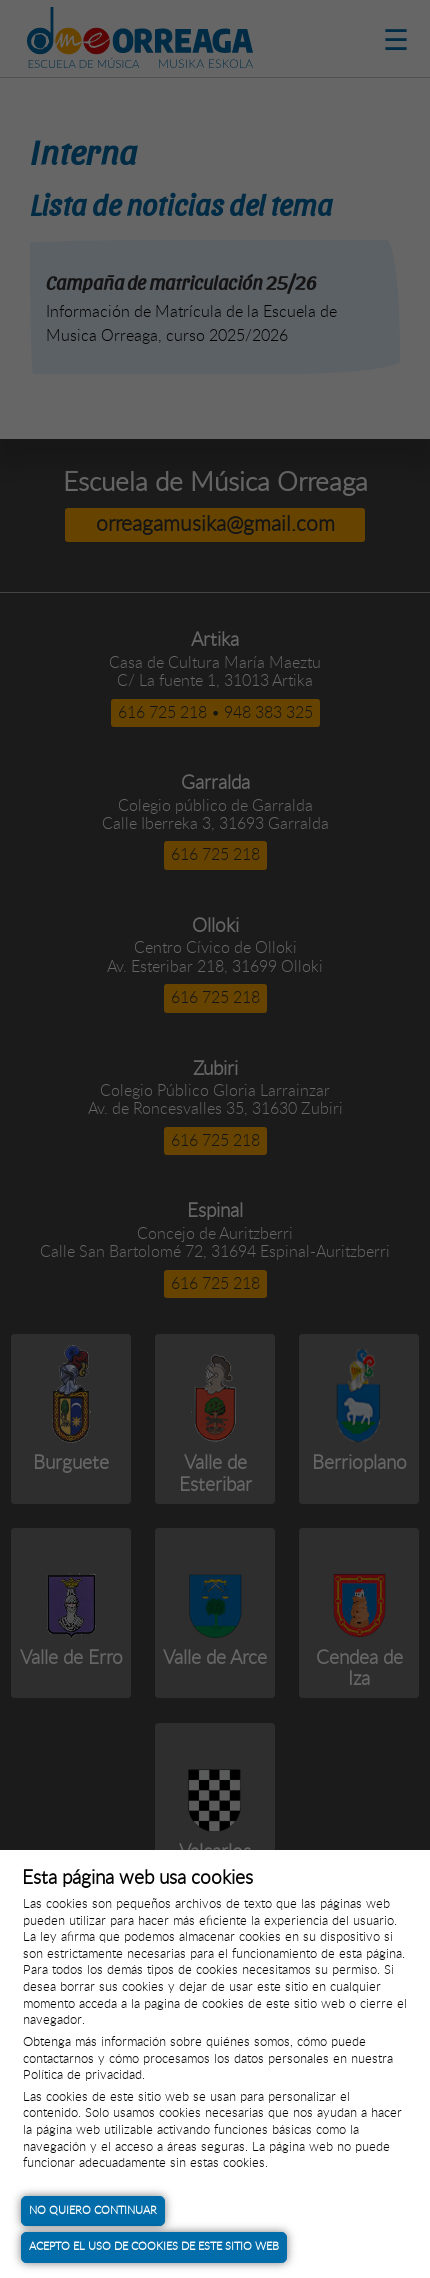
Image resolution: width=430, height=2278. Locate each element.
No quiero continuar (93, 2210)
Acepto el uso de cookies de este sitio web (154, 2246)
